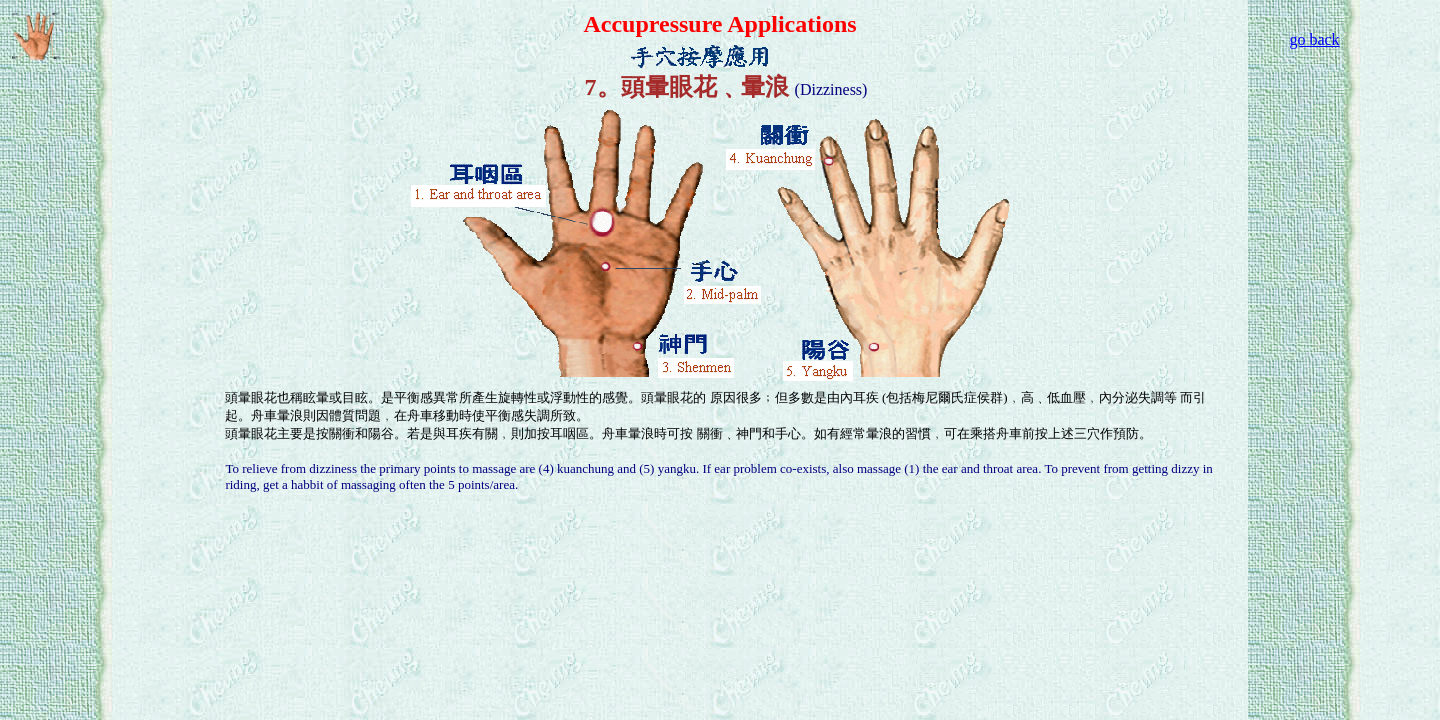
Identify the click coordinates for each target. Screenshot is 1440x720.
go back (1314, 39)
